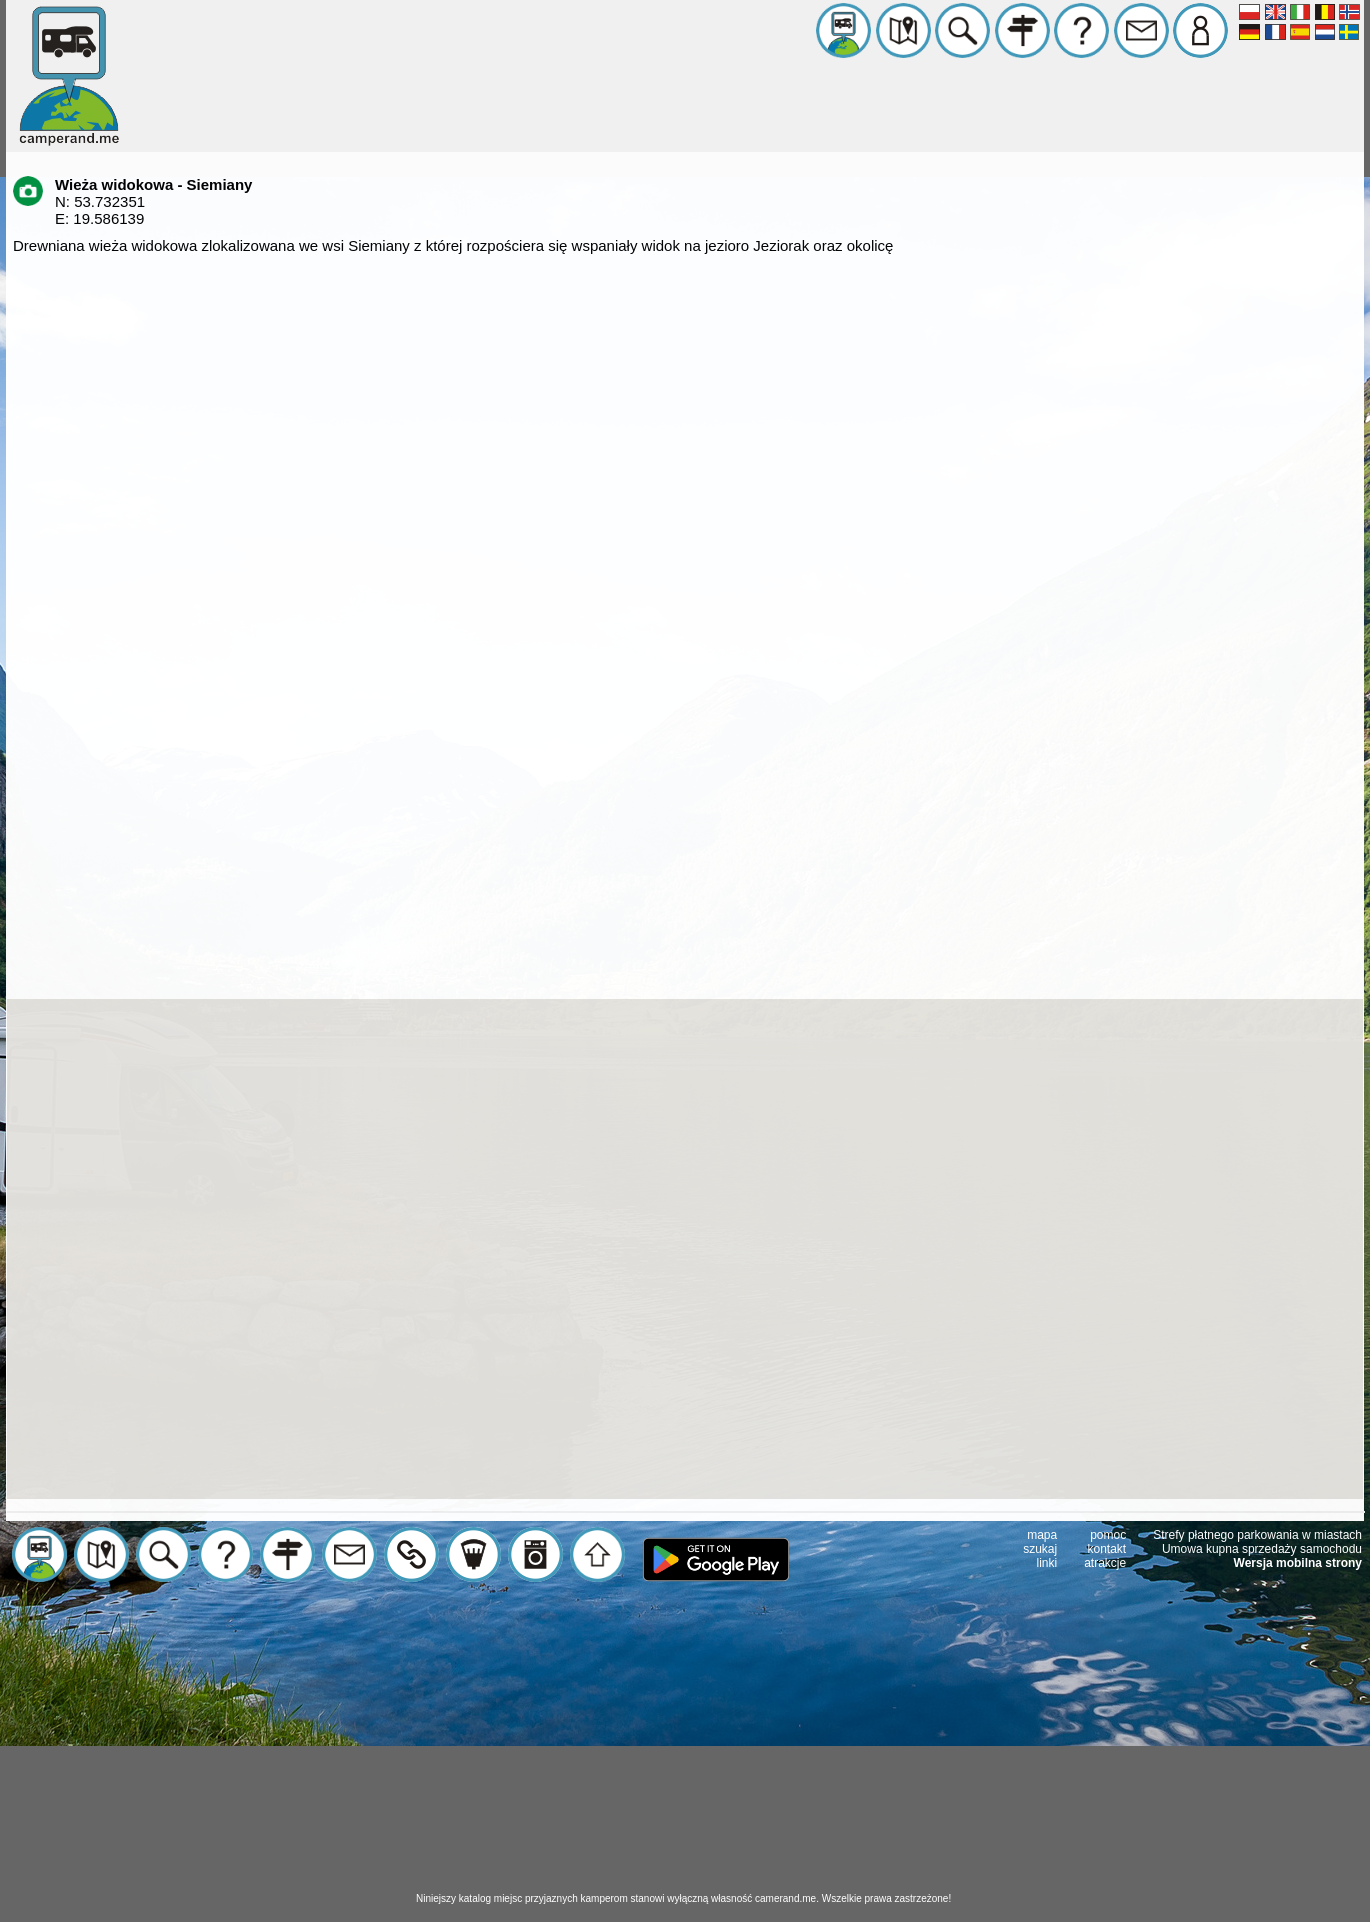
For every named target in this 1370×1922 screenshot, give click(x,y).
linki (1047, 1563)
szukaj (1040, 1549)
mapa (1042, 1535)
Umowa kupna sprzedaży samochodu (1262, 1549)
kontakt (1107, 1549)
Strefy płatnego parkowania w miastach (1257, 1535)
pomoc (1108, 1535)
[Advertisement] (685, 1752)
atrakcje (1105, 1563)
